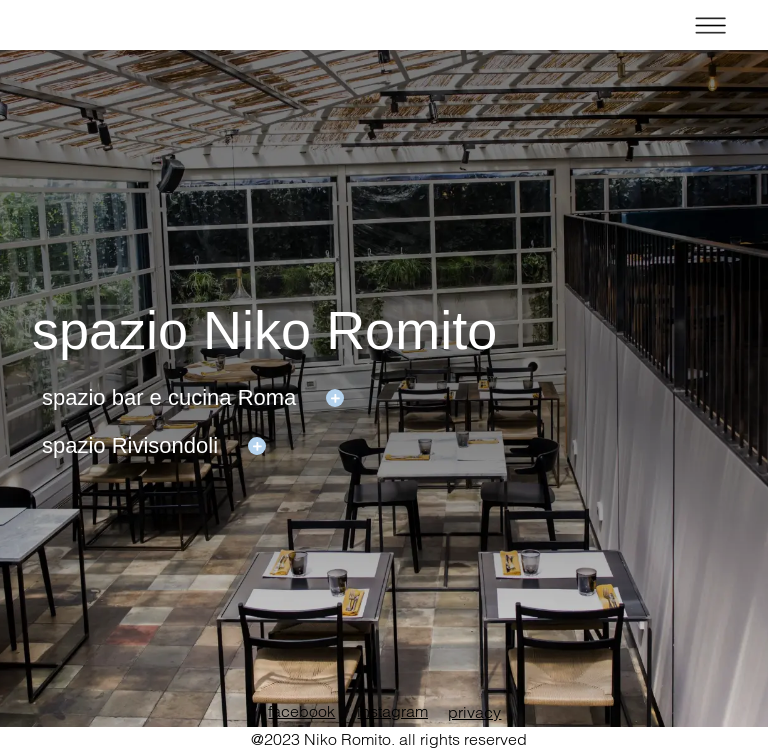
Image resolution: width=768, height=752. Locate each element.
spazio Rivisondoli (130, 445)
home (306, 25)
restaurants (421, 25)
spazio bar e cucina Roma (169, 397)
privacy (474, 712)
